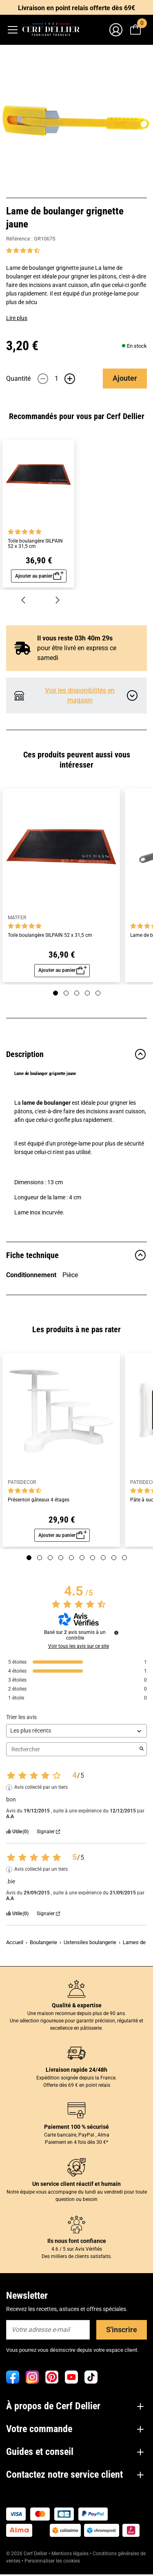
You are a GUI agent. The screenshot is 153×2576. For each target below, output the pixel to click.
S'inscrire (121, 2329)
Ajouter (125, 378)
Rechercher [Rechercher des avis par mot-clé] (72, 1749)
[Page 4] (87, 993)
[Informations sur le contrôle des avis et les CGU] (116, 1632)
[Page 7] (92, 1557)
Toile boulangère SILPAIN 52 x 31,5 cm (35, 544)
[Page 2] (66, 993)
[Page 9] (113, 1557)
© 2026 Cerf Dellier (27, 2553)
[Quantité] (56, 379)
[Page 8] (103, 1557)
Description (76, 1054)
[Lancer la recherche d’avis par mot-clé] (141, 1749)
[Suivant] (57, 599)
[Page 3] (76, 993)
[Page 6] (82, 1557)
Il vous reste (75, 638)
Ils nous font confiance (76, 2241)
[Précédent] (23, 599)
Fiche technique (76, 1255)
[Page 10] (124, 1557)
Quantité (18, 378)
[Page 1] (55, 993)
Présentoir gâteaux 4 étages (38, 1500)
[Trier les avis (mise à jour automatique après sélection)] (76, 1730)
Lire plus (16, 318)
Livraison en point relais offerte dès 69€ (76, 8)
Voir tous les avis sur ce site (78, 1646)
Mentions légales (70, 2553)
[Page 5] (97, 993)
